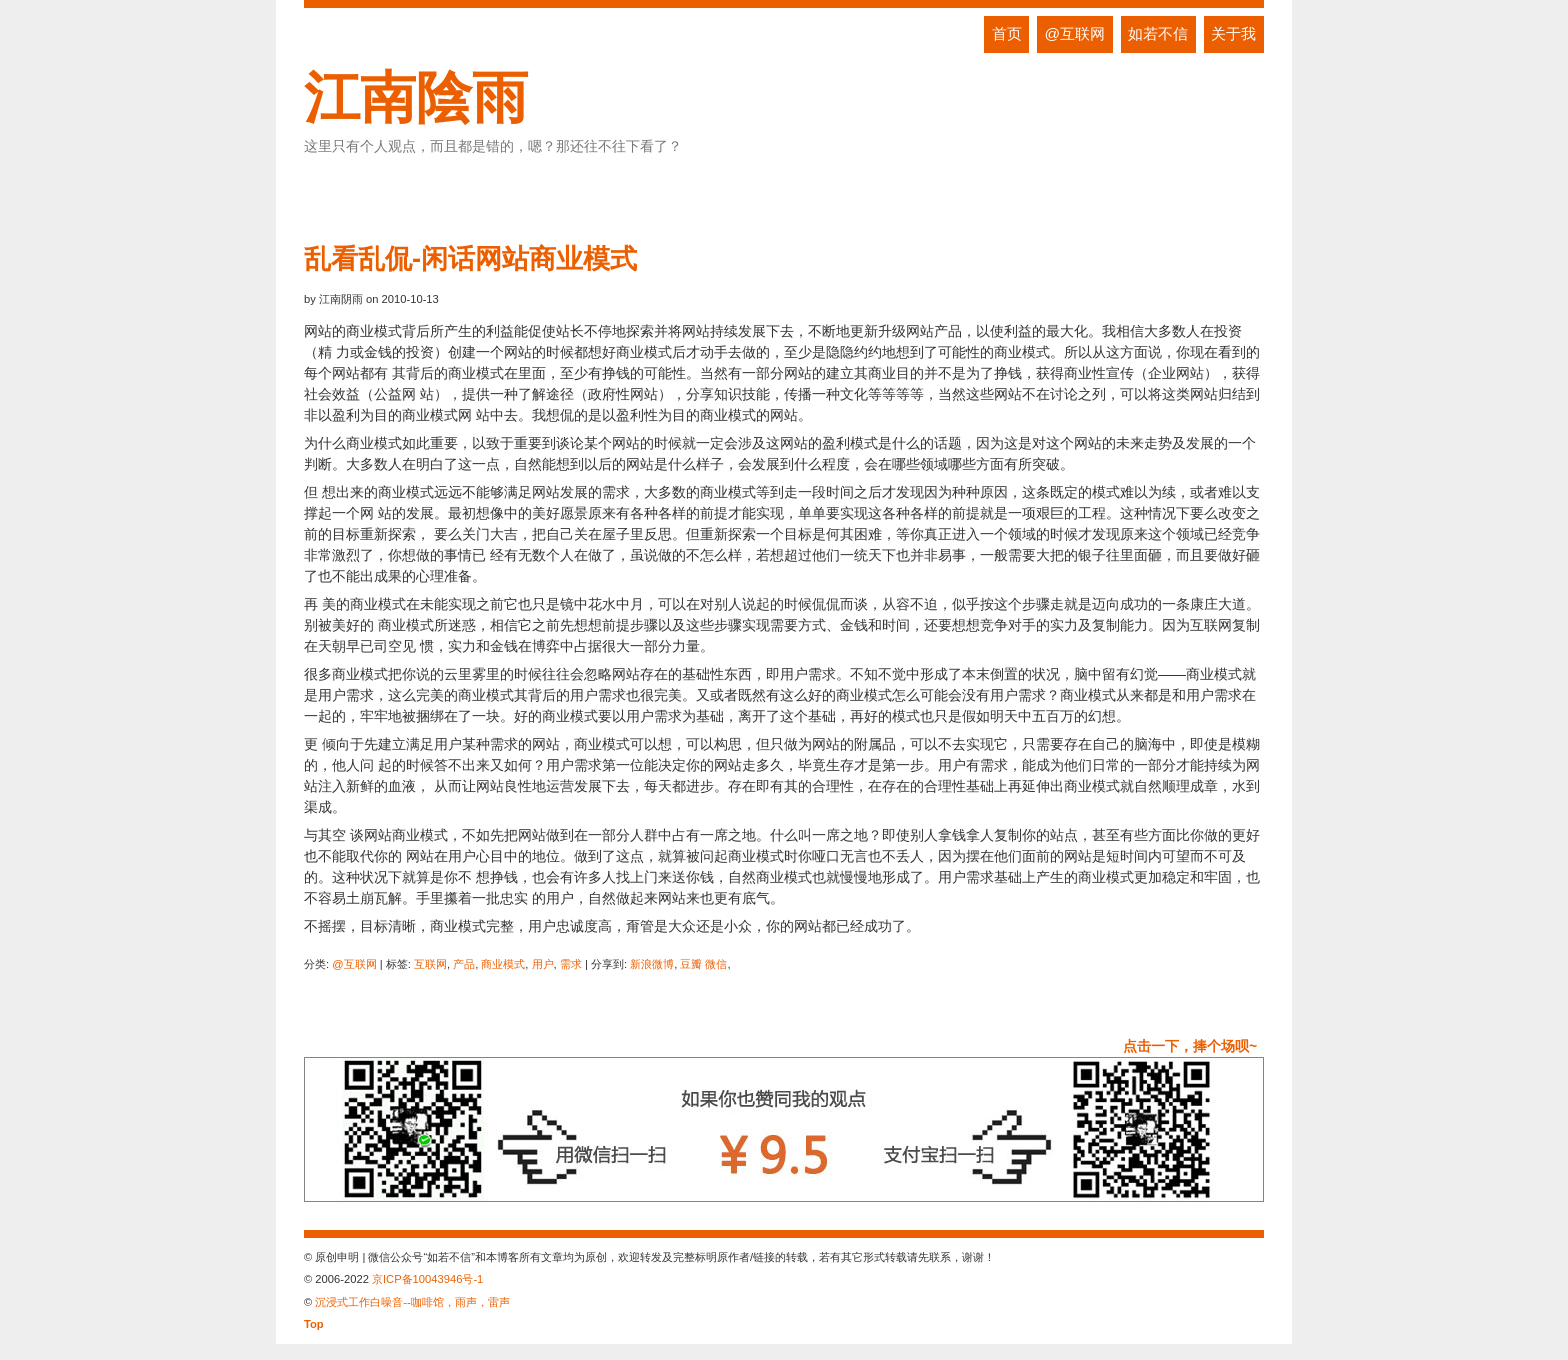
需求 (571, 964)
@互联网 (1075, 33)
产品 (464, 964)
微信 (716, 964)
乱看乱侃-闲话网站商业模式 (470, 258)
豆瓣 (691, 964)
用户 (543, 964)
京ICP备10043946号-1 (427, 1279)
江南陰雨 (416, 97)
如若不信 (1158, 33)
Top (314, 1324)
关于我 (1233, 33)
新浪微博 (652, 964)
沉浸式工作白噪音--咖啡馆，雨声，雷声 (412, 1302)
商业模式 (503, 964)
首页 (1007, 33)
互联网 (430, 964)
